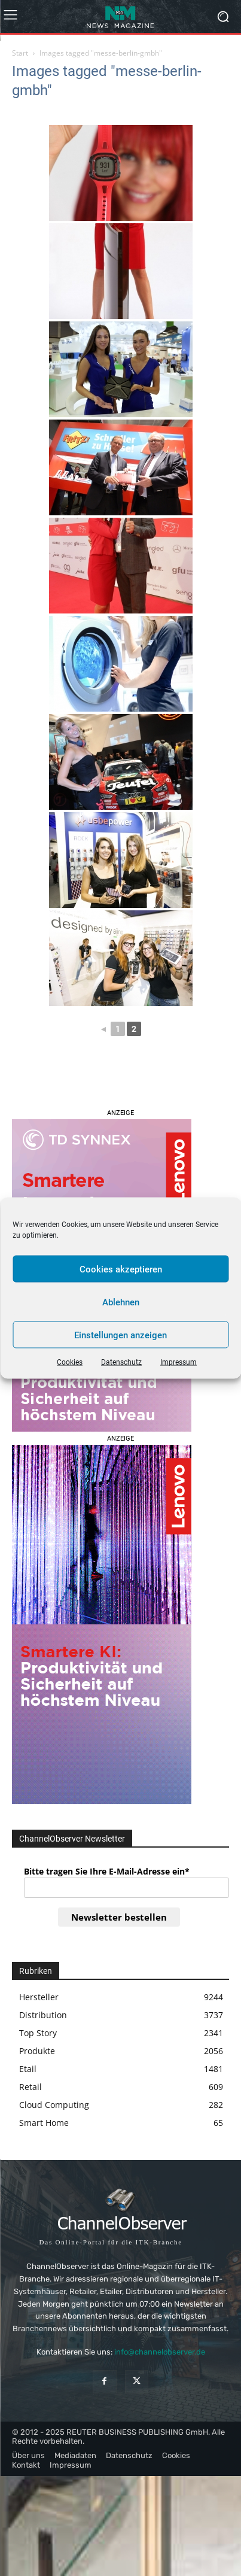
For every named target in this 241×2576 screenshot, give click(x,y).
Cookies (70, 1362)
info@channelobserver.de (159, 2351)
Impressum (178, 1362)
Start (20, 53)
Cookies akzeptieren (121, 1268)
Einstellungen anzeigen (120, 1334)
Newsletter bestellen (119, 1917)
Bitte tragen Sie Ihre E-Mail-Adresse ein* (107, 1871)
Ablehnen (120, 1301)
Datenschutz (121, 1362)
